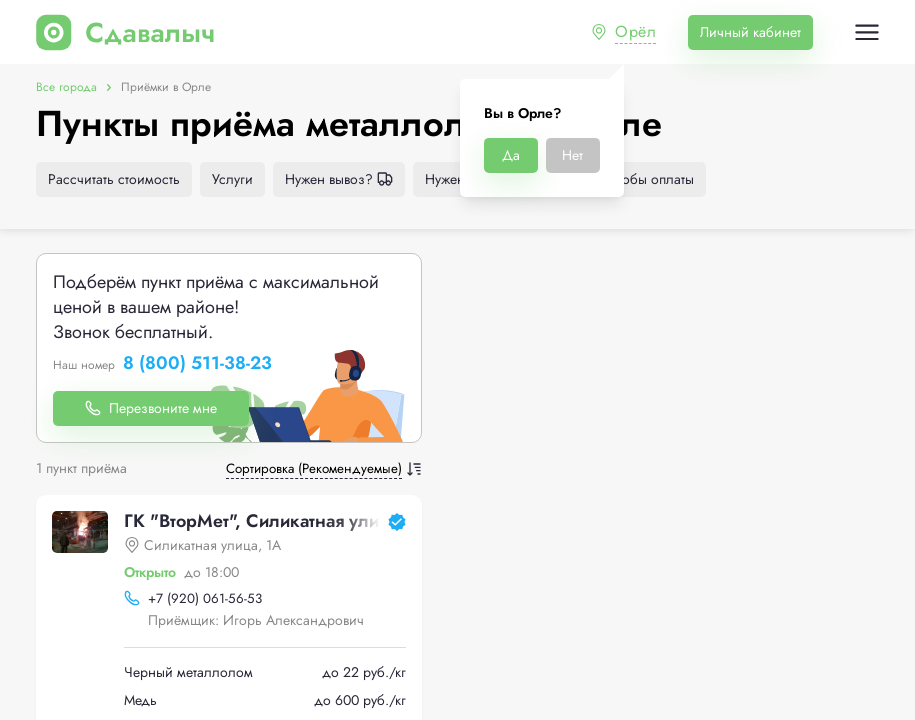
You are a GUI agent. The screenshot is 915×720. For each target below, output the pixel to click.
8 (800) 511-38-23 (197, 364)
